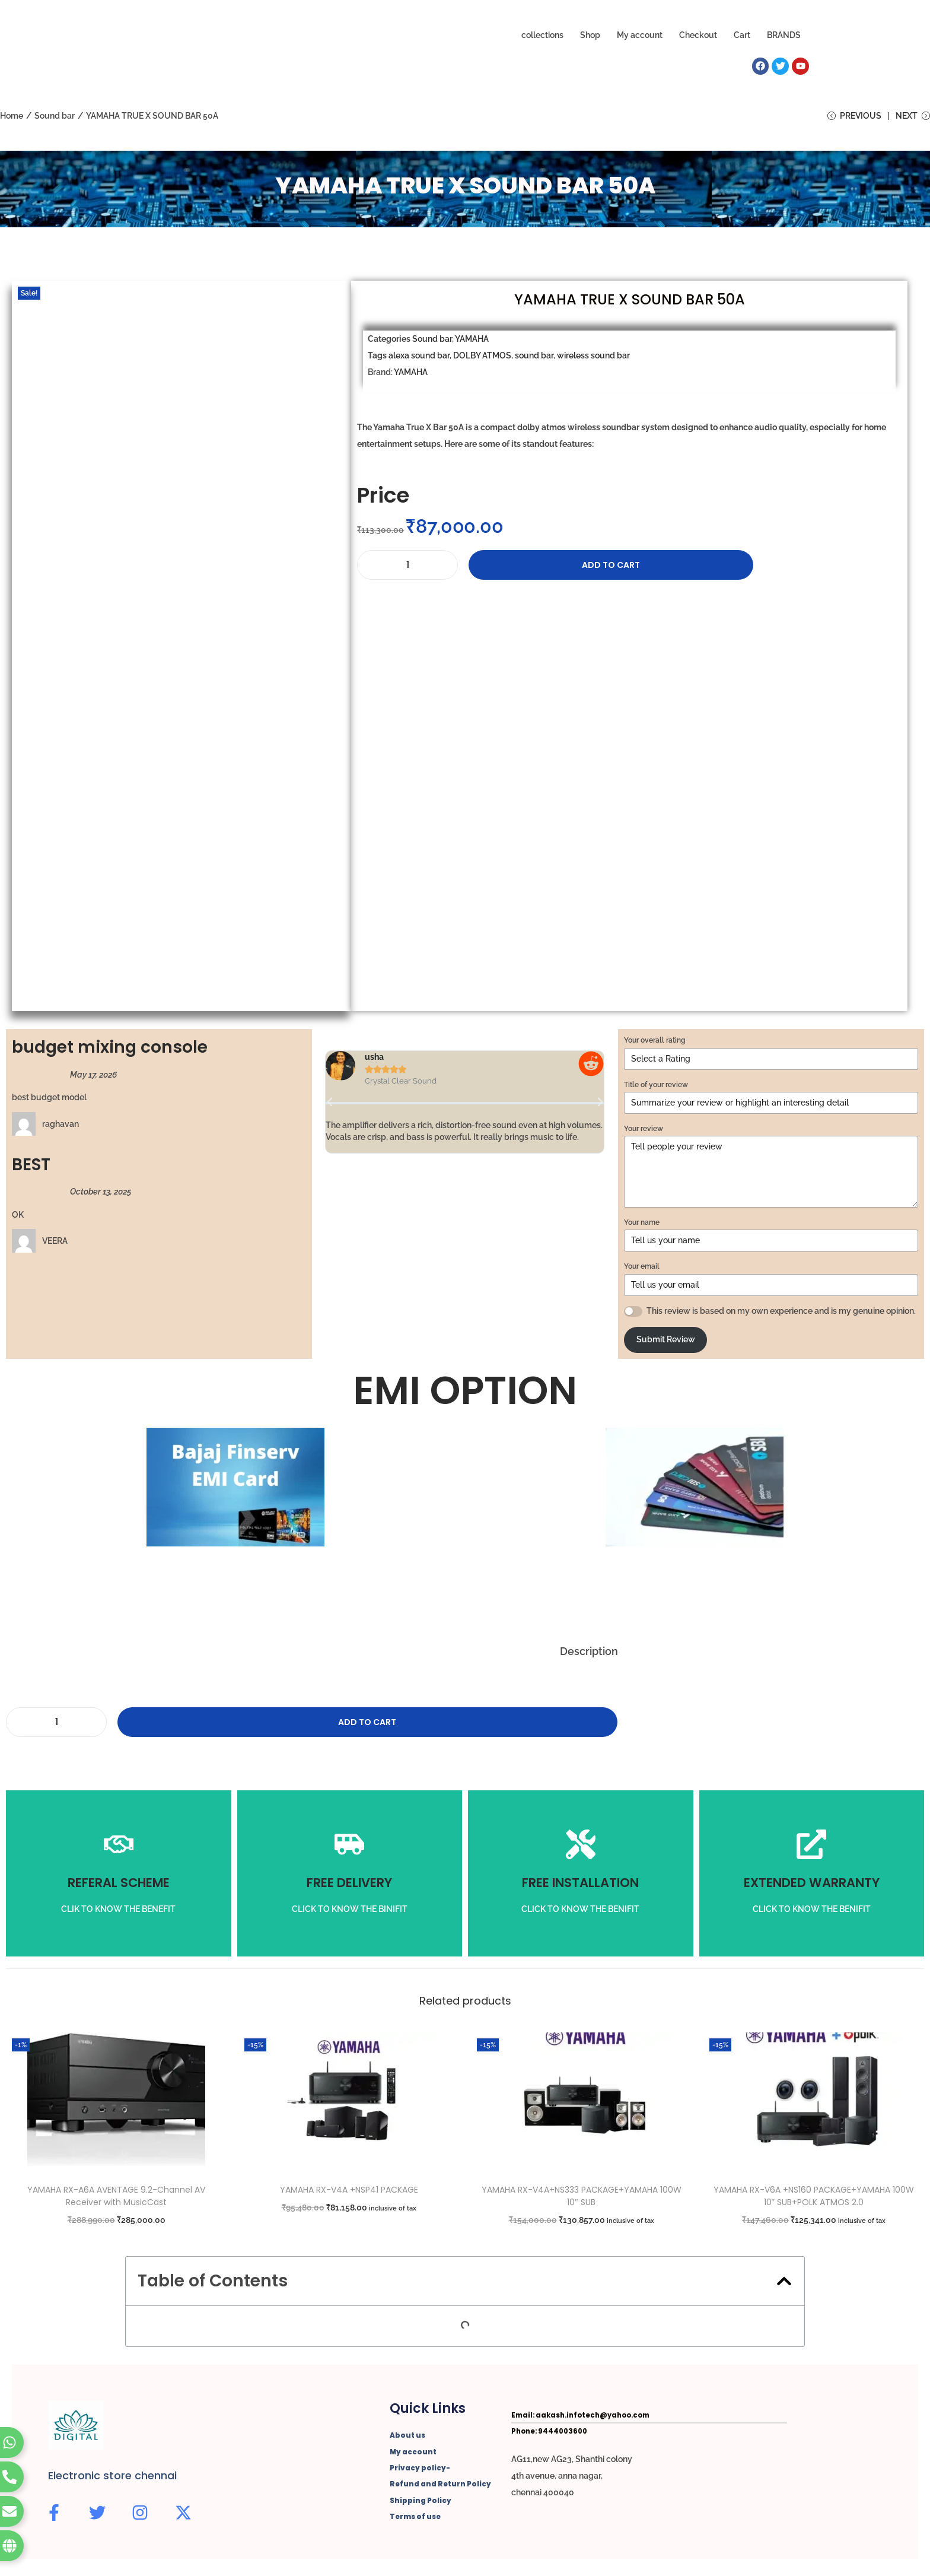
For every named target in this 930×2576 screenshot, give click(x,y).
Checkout (698, 35)
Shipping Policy (419, 2501)
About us (406, 2438)
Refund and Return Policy (437, 2486)
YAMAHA (472, 342)
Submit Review (665, 1343)
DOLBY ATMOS (482, 358)
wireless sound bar (593, 358)
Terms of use (414, 2517)
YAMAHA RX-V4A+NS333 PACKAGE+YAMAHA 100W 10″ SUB (581, 2199)
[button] (330, 1105)
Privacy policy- (418, 2470)
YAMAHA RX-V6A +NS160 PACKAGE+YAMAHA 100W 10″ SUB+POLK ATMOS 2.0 (814, 2199)
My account (640, 35)
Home (11, 115)
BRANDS (784, 35)
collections (542, 35)
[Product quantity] (407, 568)
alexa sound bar (419, 358)
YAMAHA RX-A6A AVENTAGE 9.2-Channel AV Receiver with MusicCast (116, 2199)
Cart (742, 35)
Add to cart (528, 568)
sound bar (534, 358)
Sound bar (54, 115)
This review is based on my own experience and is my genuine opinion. (781, 1314)
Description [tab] (589, 1654)
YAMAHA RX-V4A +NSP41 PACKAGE (349, 2193)
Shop (590, 35)
